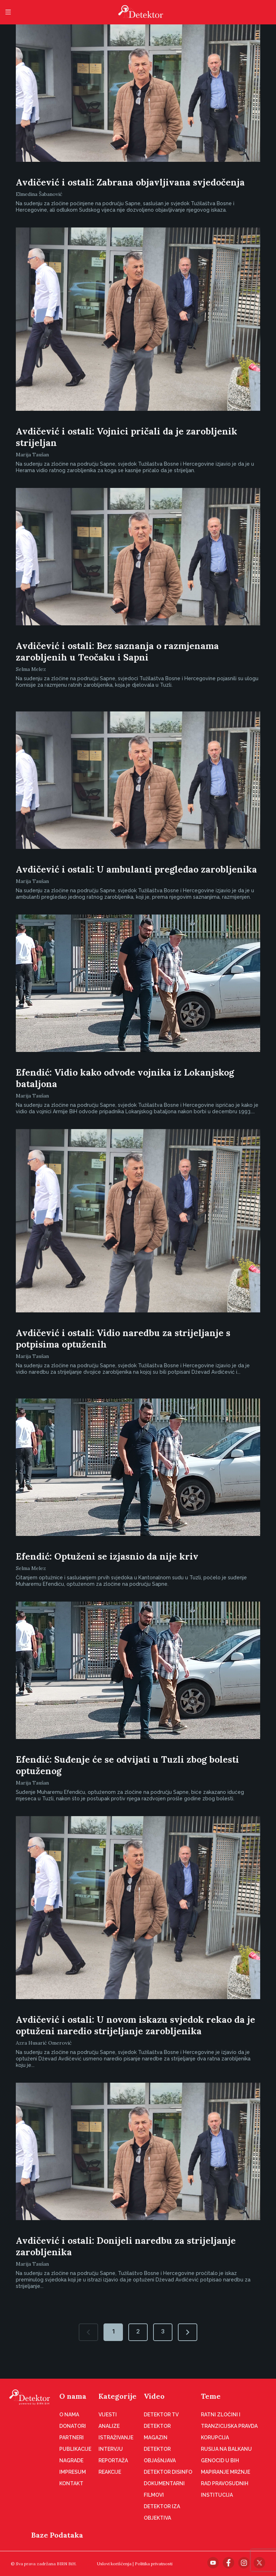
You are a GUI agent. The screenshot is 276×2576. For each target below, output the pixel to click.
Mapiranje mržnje (225, 2472)
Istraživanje (115, 2437)
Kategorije (117, 2396)
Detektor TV (161, 2414)
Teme (211, 2396)
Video (154, 2396)
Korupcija (215, 2437)
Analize (109, 2426)
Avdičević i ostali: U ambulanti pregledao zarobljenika (136, 869)
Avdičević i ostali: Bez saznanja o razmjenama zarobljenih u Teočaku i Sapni (117, 651)
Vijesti (107, 2414)
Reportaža (113, 2460)
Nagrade (71, 2460)
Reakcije (109, 2472)
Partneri (71, 2437)
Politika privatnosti (153, 2563)
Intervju (110, 2449)
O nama (72, 2396)
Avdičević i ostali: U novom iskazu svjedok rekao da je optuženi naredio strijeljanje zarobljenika (135, 2025)
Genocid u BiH (220, 2460)
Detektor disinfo (168, 2472)
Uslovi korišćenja (114, 2563)
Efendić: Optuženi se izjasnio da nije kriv (107, 1556)
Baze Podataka (57, 2534)
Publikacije (75, 2449)
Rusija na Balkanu (226, 2449)
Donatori (72, 2426)
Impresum (72, 2472)
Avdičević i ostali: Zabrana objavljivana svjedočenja (130, 182)
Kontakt (71, 2483)
